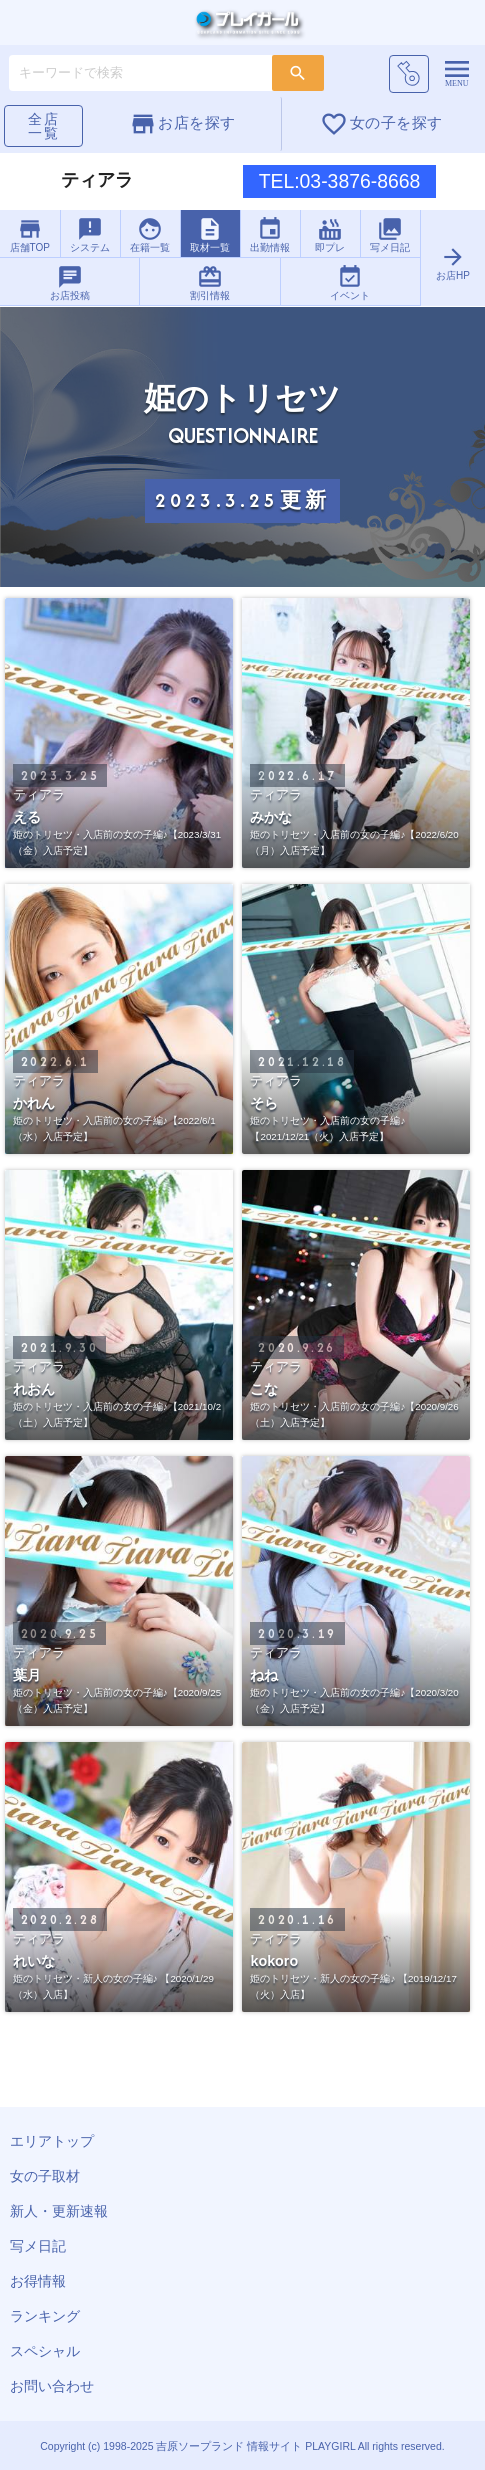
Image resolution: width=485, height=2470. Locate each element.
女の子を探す (381, 124)
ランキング (45, 2316)
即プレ (330, 234)
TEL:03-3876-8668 (340, 181)
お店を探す (182, 124)
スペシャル (45, 2351)
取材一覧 (210, 234)
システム (90, 234)
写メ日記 (390, 234)
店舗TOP (30, 234)
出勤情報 (270, 234)
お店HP (452, 262)
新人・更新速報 (59, 2211)
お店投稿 (70, 282)
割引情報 (210, 282)
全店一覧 (44, 126)
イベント (350, 282)
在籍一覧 (150, 234)
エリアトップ (52, 2141)
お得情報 (38, 2281)
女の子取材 (45, 2176)
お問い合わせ (52, 2386)
